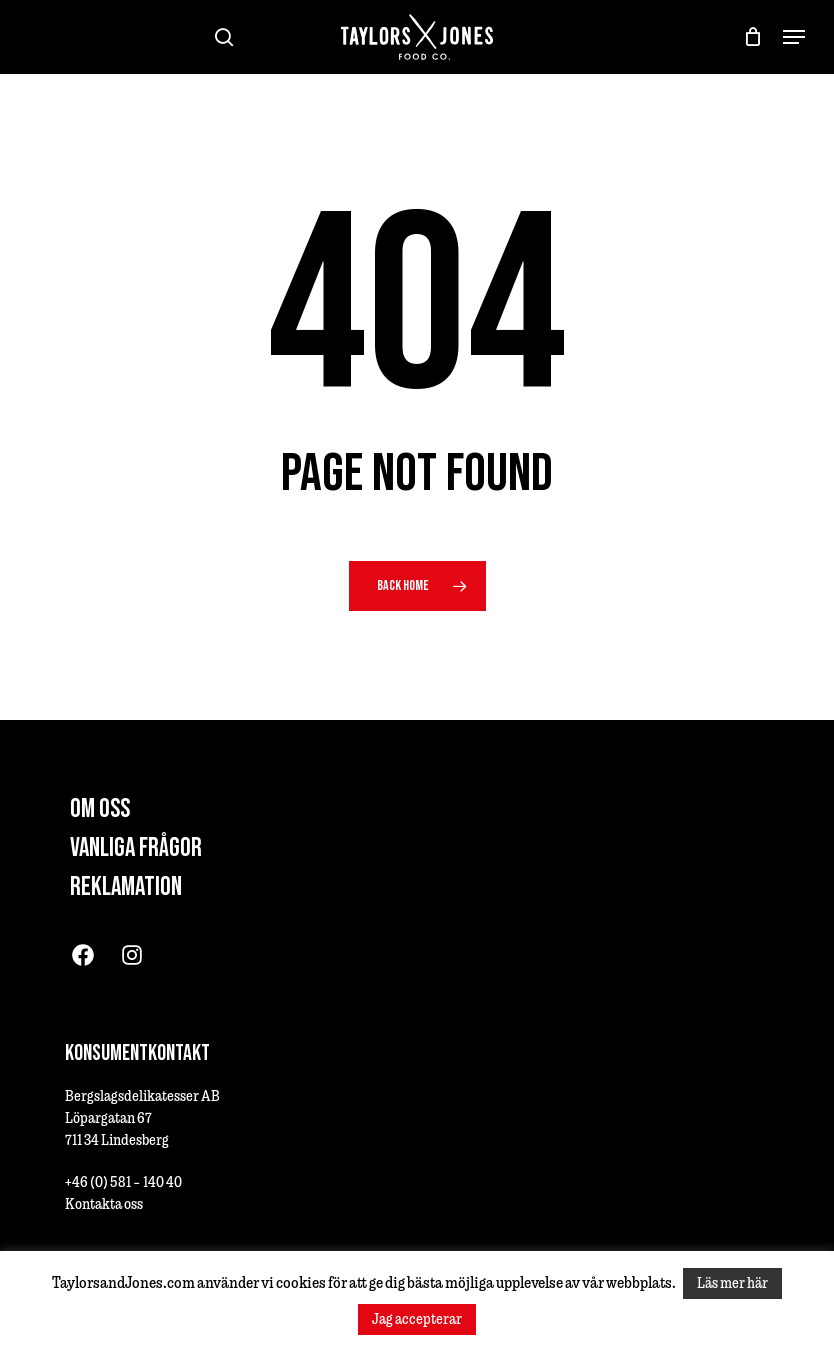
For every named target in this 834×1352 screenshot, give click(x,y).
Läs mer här (732, 1282)
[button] (794, 37)
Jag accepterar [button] (417, 1318)
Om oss (100, 809)
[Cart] (753, 37)
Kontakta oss (104, 1203)
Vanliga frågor (136, 848)
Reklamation (126, 887)
